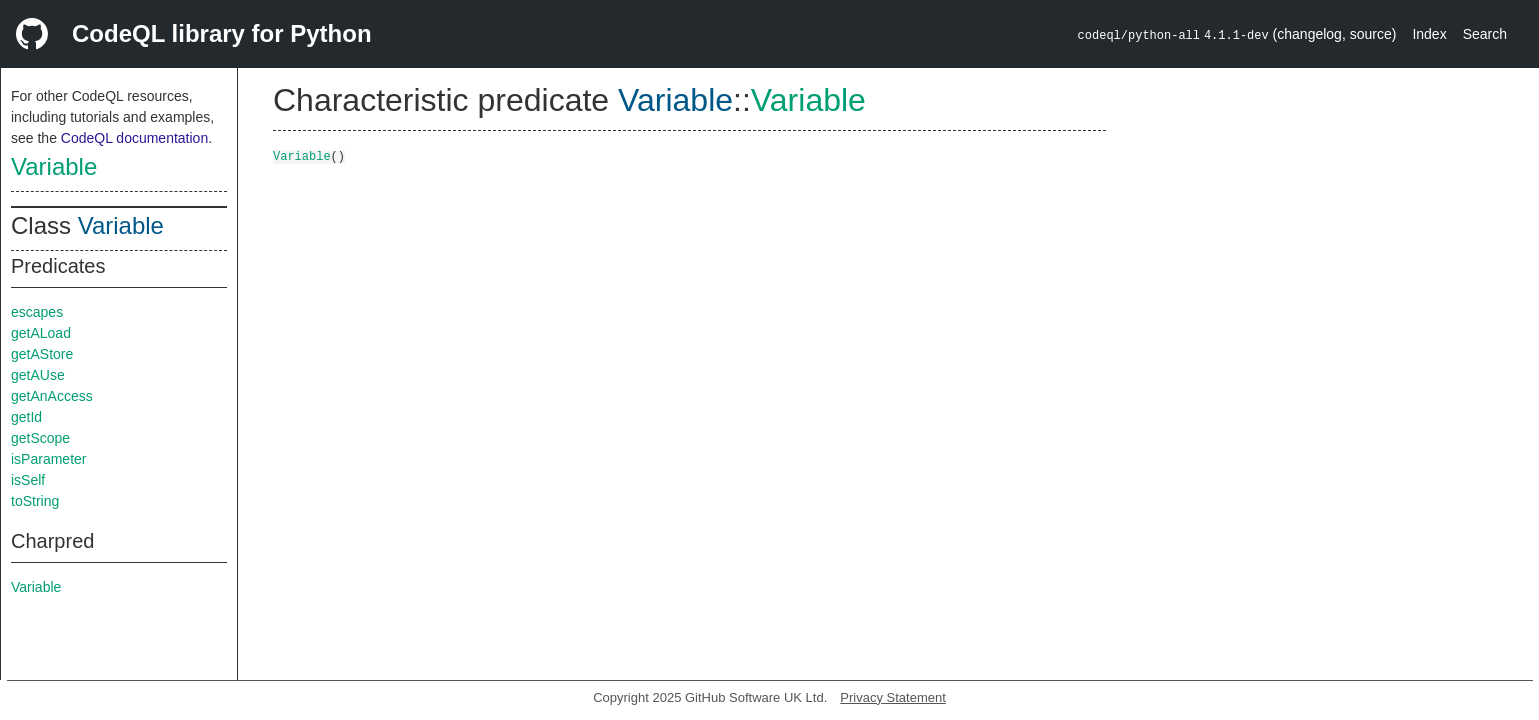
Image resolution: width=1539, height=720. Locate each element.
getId (26, 417)
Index (1429, 34)
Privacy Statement (893, 697)
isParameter (48, 459)
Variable (54, 166)
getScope (40, 438)
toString (35, 501)
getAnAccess (52, 396)
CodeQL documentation (134, 138)
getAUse (38, 375)
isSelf (28, 480)
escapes (37, 312)
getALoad (41, 333)
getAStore (42, 354)
